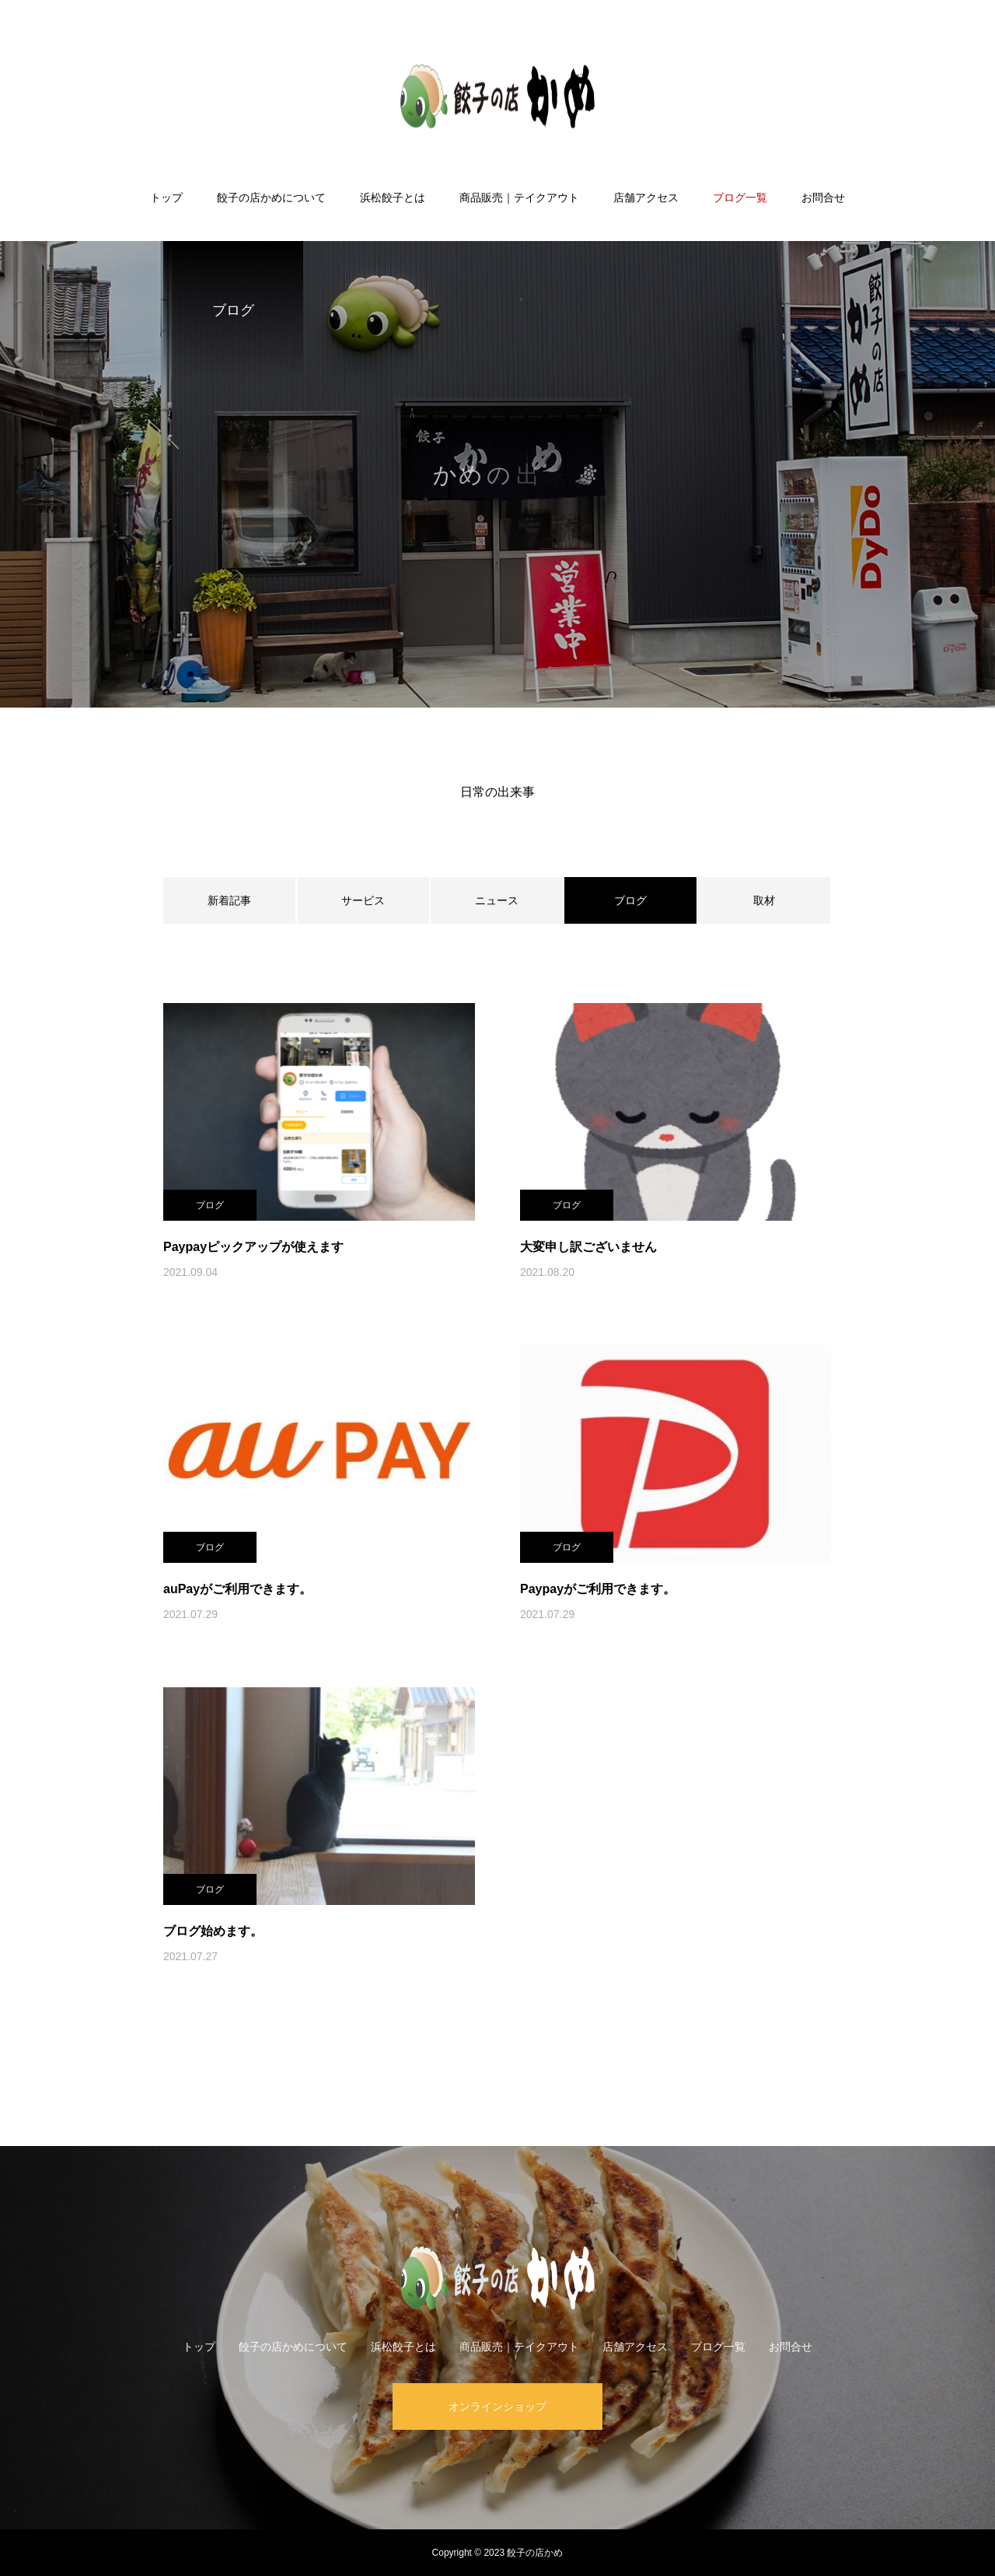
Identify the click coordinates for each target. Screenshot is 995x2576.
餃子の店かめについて (271, 197)
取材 (764, 900)
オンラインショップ (497, 2406)
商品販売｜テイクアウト (519, 197)
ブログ (210, 1205)
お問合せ (823, 197)
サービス (363, 900)
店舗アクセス (646, 197)
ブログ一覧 (740, 197)
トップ (166, 197)
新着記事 (229, 900)
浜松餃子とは (392, 197)
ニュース (496, 900)
